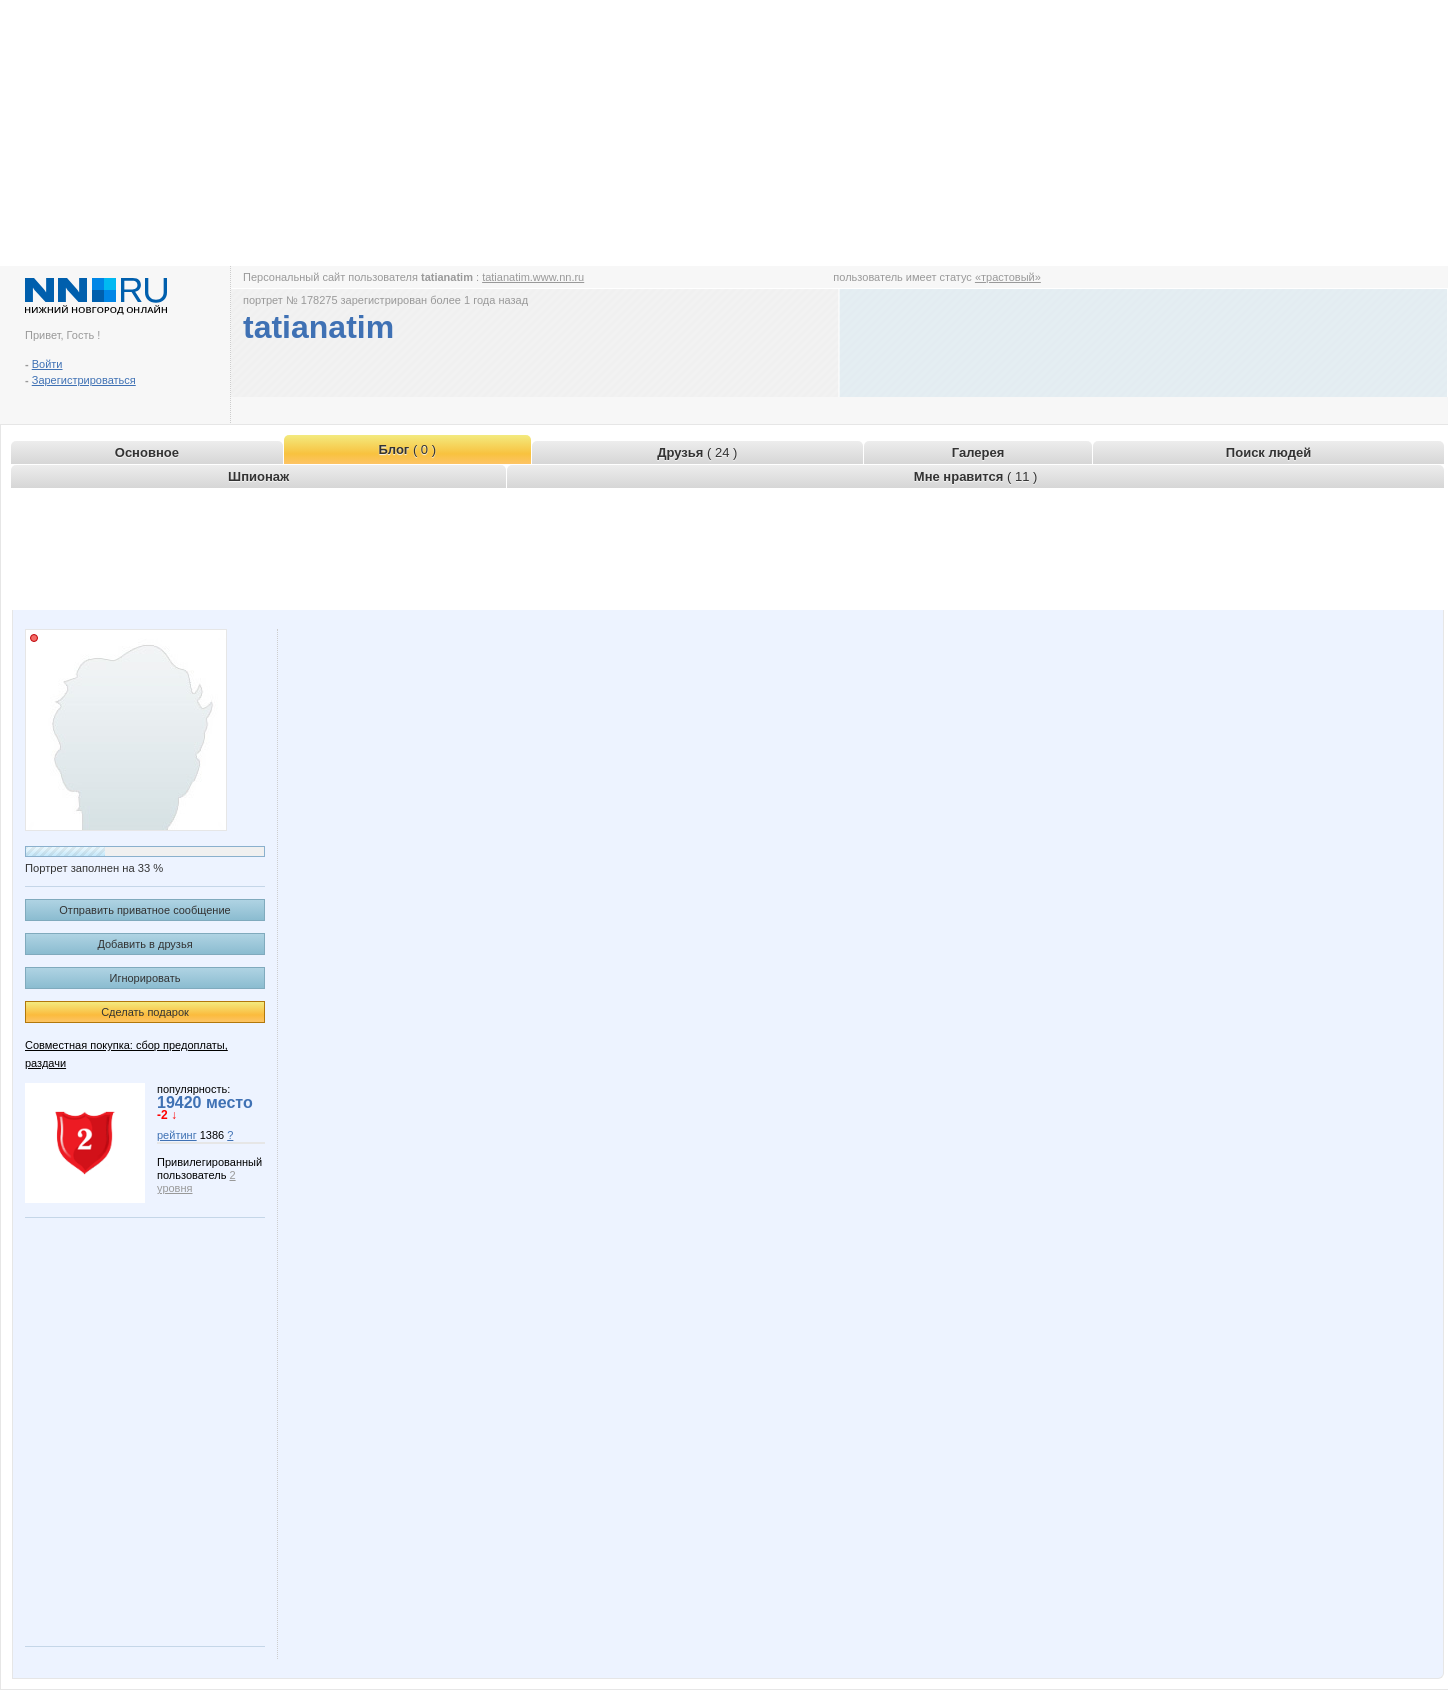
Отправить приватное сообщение (144, 910)
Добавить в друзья (144, 944)
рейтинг (177, 1135)
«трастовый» (1008, 277)
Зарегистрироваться (84, 380)
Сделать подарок (145, 1012)
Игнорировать (145, 978)
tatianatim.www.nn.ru (533, 277)
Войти (47, 364)
